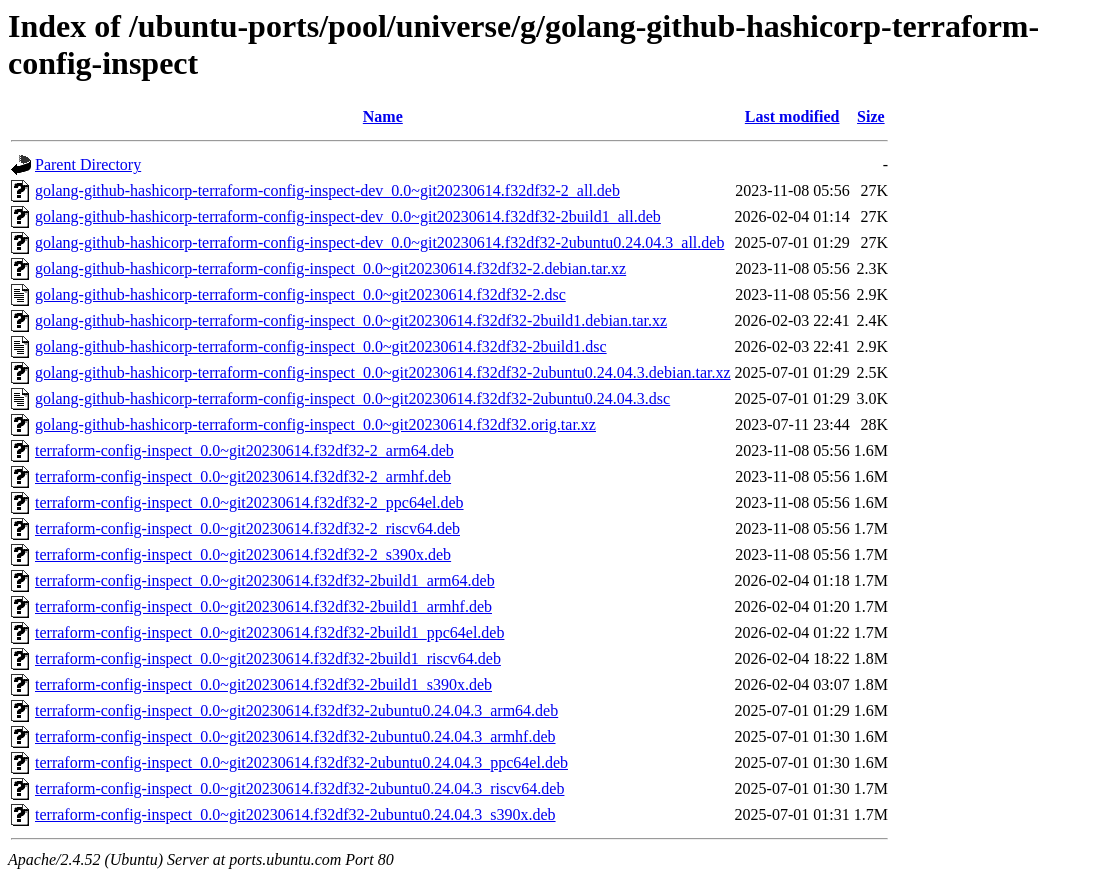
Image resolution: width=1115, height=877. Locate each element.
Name (383, 116)
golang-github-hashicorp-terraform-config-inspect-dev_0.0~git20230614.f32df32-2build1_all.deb (348, 216)
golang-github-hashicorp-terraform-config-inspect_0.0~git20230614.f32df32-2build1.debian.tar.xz (351, 320)
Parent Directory (88, 164)
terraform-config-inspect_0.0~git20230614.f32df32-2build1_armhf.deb (263, 606)
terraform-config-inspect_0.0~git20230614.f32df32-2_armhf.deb (243, 476)
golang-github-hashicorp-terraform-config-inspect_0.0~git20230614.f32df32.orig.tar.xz (315, 424)
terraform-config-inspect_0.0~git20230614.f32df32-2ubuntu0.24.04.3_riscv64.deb (299, 788)
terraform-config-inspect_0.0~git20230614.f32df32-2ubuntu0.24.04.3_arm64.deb (296, 710)
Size (871, 116)
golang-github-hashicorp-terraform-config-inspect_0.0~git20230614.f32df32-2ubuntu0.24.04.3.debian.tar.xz (383, 372)
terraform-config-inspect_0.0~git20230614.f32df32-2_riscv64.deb (247, 528)
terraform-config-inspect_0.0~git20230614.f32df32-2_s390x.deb (243, 554)
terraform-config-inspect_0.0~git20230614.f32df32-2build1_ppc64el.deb (269, 632)
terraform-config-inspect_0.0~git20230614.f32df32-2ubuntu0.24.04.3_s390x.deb (295, 814)
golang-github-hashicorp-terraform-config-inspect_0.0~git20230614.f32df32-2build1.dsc (321, 346)
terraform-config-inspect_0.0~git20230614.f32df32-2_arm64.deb (244, 450)
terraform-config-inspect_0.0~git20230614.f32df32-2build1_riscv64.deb (268, 658)
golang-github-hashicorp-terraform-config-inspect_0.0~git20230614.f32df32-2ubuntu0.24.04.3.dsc (352, 398)
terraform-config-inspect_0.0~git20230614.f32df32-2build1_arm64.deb (265, 580)
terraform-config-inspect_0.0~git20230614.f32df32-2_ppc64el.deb (249, 502)
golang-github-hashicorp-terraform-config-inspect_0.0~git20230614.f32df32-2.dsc (300, 294)
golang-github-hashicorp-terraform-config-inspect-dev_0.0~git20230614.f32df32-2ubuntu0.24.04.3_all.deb (379, 242)
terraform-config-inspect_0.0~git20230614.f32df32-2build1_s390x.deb (263, 684)
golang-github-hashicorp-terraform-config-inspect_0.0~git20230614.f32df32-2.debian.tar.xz (330, 268)
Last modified (792, 116)
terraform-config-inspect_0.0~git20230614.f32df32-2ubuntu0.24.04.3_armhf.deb (295, 736)
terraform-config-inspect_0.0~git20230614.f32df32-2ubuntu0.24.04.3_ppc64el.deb (301, 762)
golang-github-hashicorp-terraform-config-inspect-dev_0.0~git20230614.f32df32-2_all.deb (327, 190)
